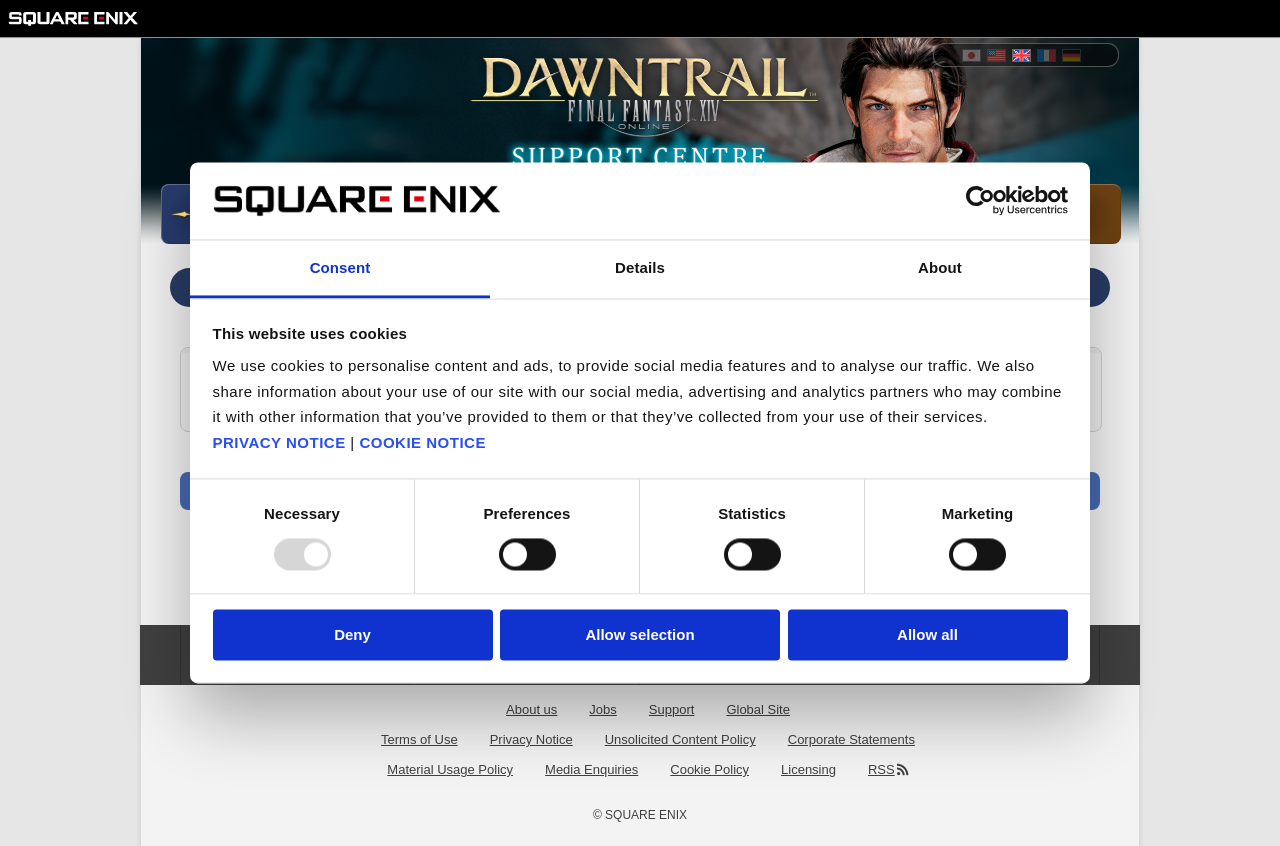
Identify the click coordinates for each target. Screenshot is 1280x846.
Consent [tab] (340, 267)
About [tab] (940, 267)
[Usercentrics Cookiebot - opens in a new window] (980, 201)
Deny (352, 634)
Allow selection (639, 634)
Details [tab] (640, 267)
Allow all (927, 634)
